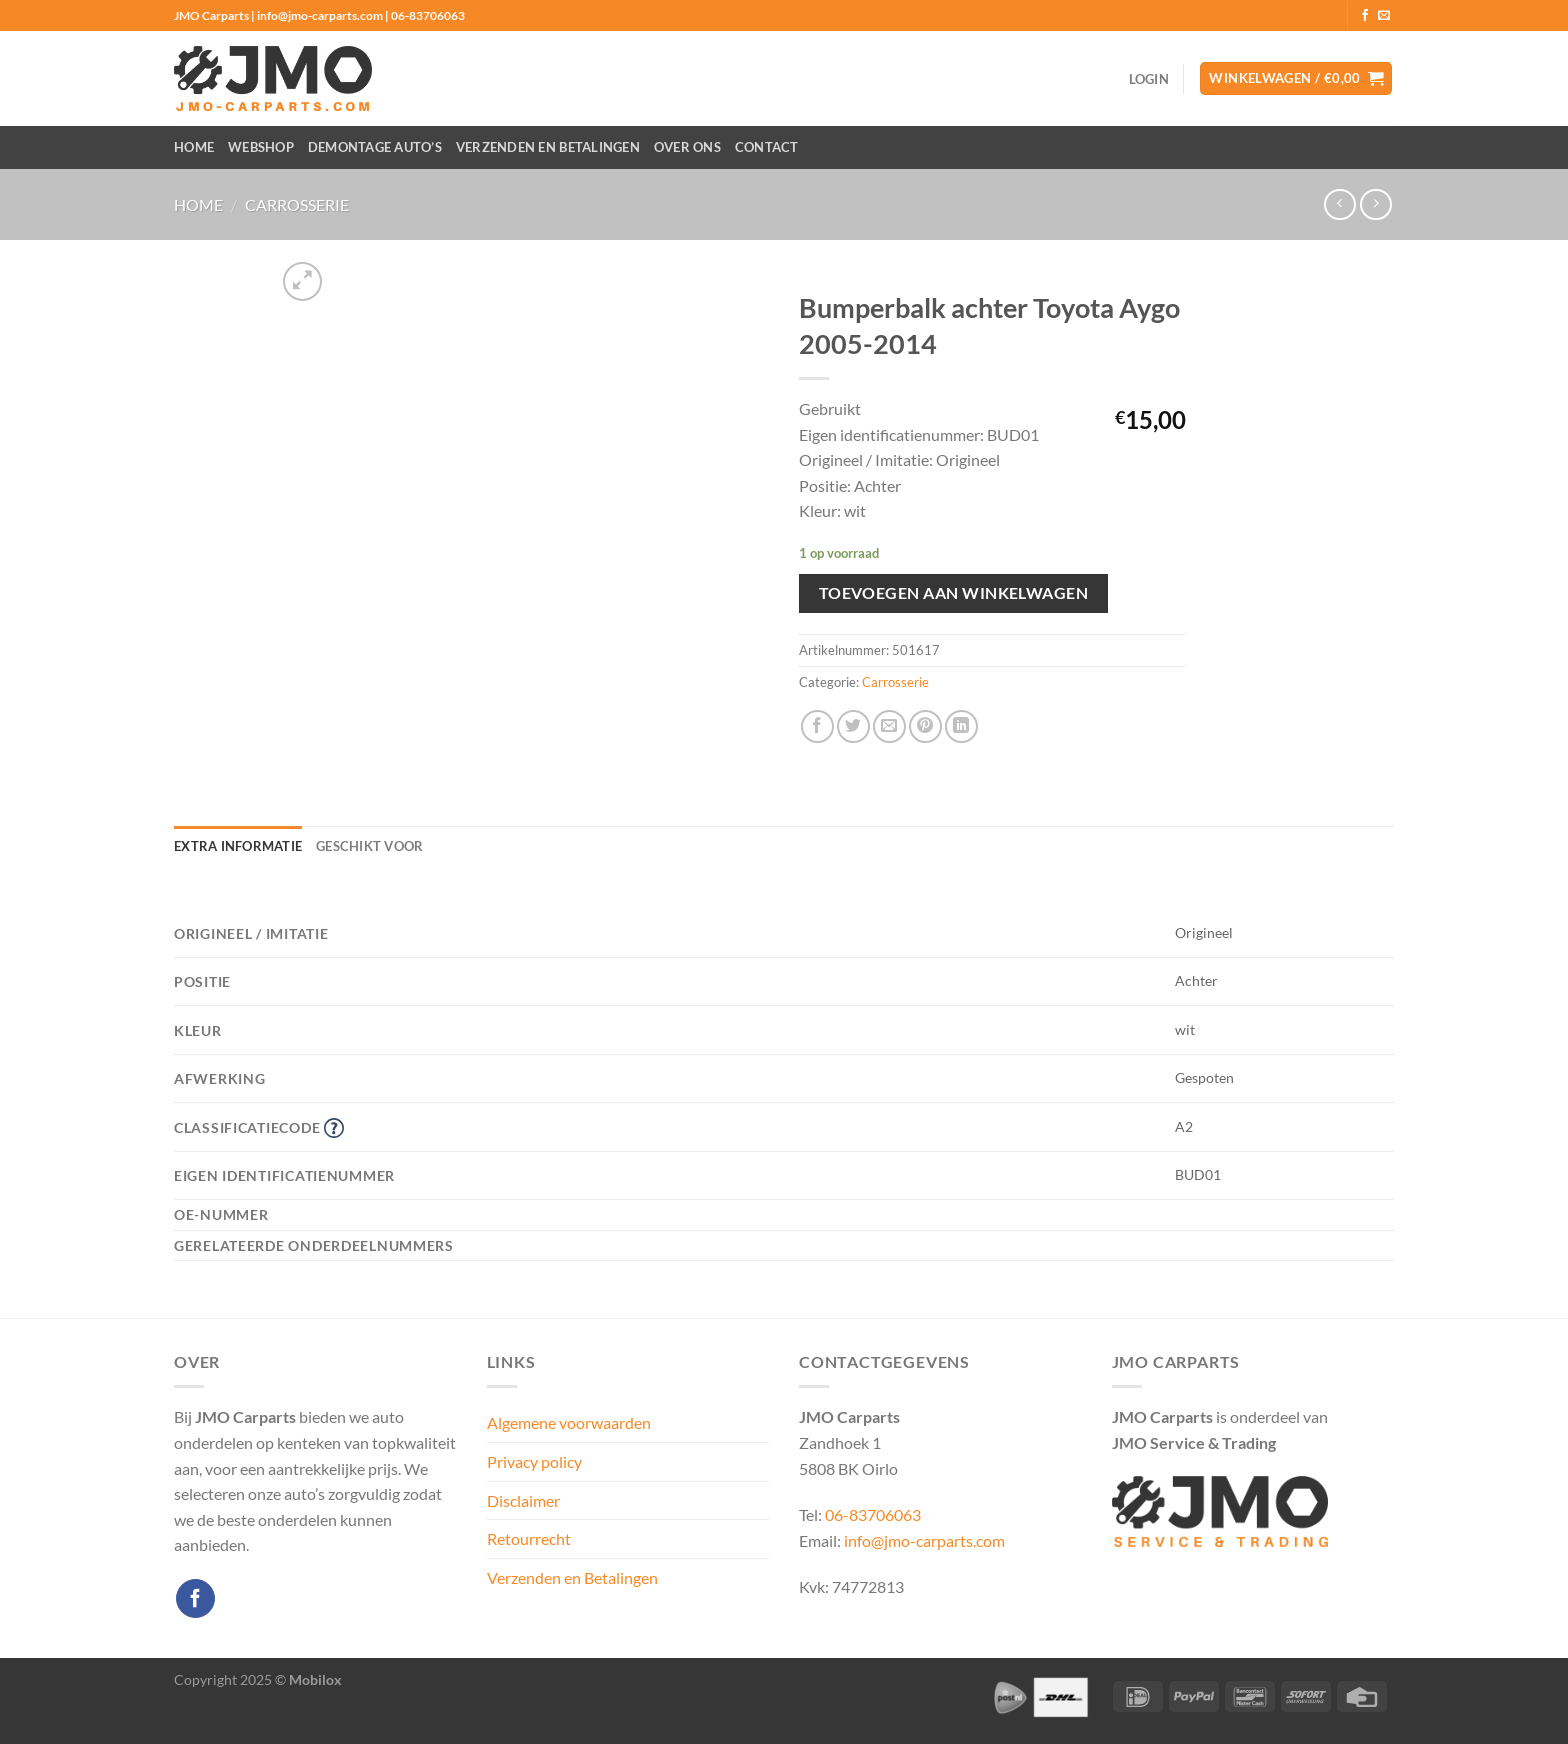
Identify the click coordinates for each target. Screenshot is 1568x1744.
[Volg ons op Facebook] (1365, 16)
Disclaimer (523, 1500)
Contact (767, 147)
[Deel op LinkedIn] (961, 726)
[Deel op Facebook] (817, 726)
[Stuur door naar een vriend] (889, 726)
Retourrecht (529, 1538)
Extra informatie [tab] (238, 846)
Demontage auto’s (375, 147)
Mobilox (315, 1679)
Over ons (687, 147)
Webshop (261, 147)
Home (194, 147)
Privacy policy (534, 1461)
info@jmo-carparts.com (924, 1540)
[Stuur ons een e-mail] (1384, 16)
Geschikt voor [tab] (369, 846)
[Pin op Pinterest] (925, 726)
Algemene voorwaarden (569, 1422)
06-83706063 (873, 1514)
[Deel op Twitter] (853, 726)
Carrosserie (297, 204)
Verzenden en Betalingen (548, 147)
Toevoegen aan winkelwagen (954, 593)
